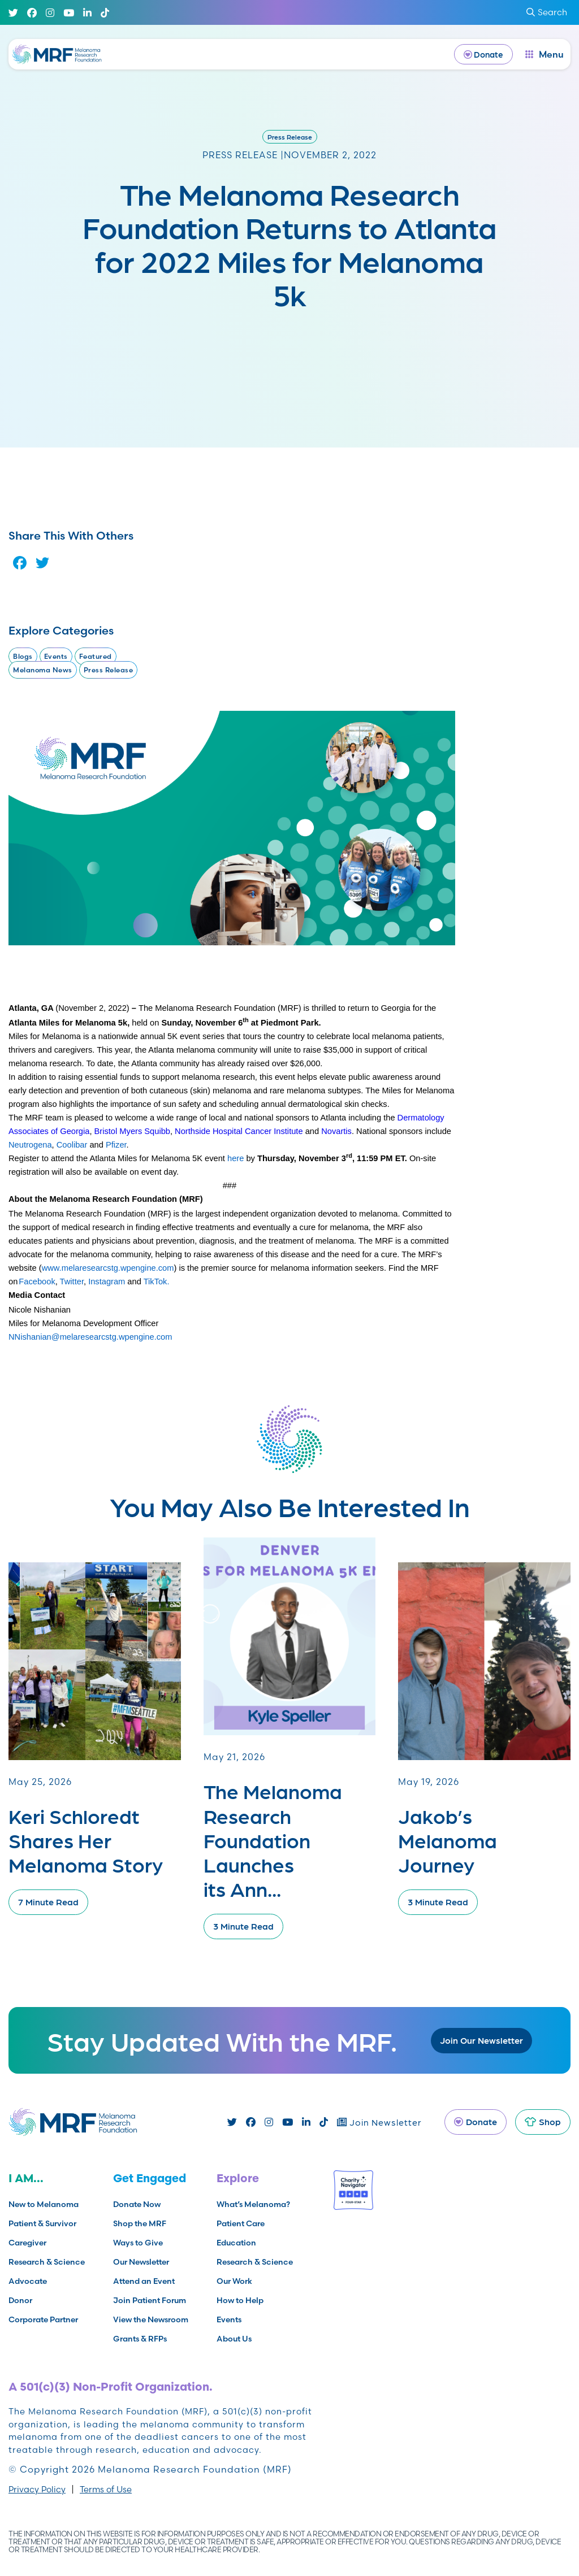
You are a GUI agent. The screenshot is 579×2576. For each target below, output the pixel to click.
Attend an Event (144, 2281)
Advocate (27, 2281)
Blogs (23, 656)
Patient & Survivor (42, 2223)
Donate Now (137, 2204)
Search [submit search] (546, 12)
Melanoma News (42, 670)
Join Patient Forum (149, 2300)
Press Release (289, 137)
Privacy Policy (37, 2489)
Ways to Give (138, 2243)
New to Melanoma (43, 2204)
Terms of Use (106, 2489)
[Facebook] (32, 13)
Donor (20, 2300)
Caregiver (27, 2243)
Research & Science (46, 2262)
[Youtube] (68, 13)
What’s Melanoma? (253, 2204)
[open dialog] (544, 54)
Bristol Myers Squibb (132, 1131)
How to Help (240, 2300)
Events (56, 656)
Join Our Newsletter (481, 2040)
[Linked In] (87, 13)
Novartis (336, 1131)
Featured (95, 656)
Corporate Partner (43, 2319)
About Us (234, 2339)
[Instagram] (50, 13)
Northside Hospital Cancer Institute (239, 1131)
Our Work (234, 2281)
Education (236, 2243)
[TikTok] (105, 13)
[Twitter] (13, 13)
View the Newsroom (150, 2319)
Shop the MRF (139, 2223)
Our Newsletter (141, 2262)
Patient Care (241, 2223)
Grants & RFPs (140, 2339)
